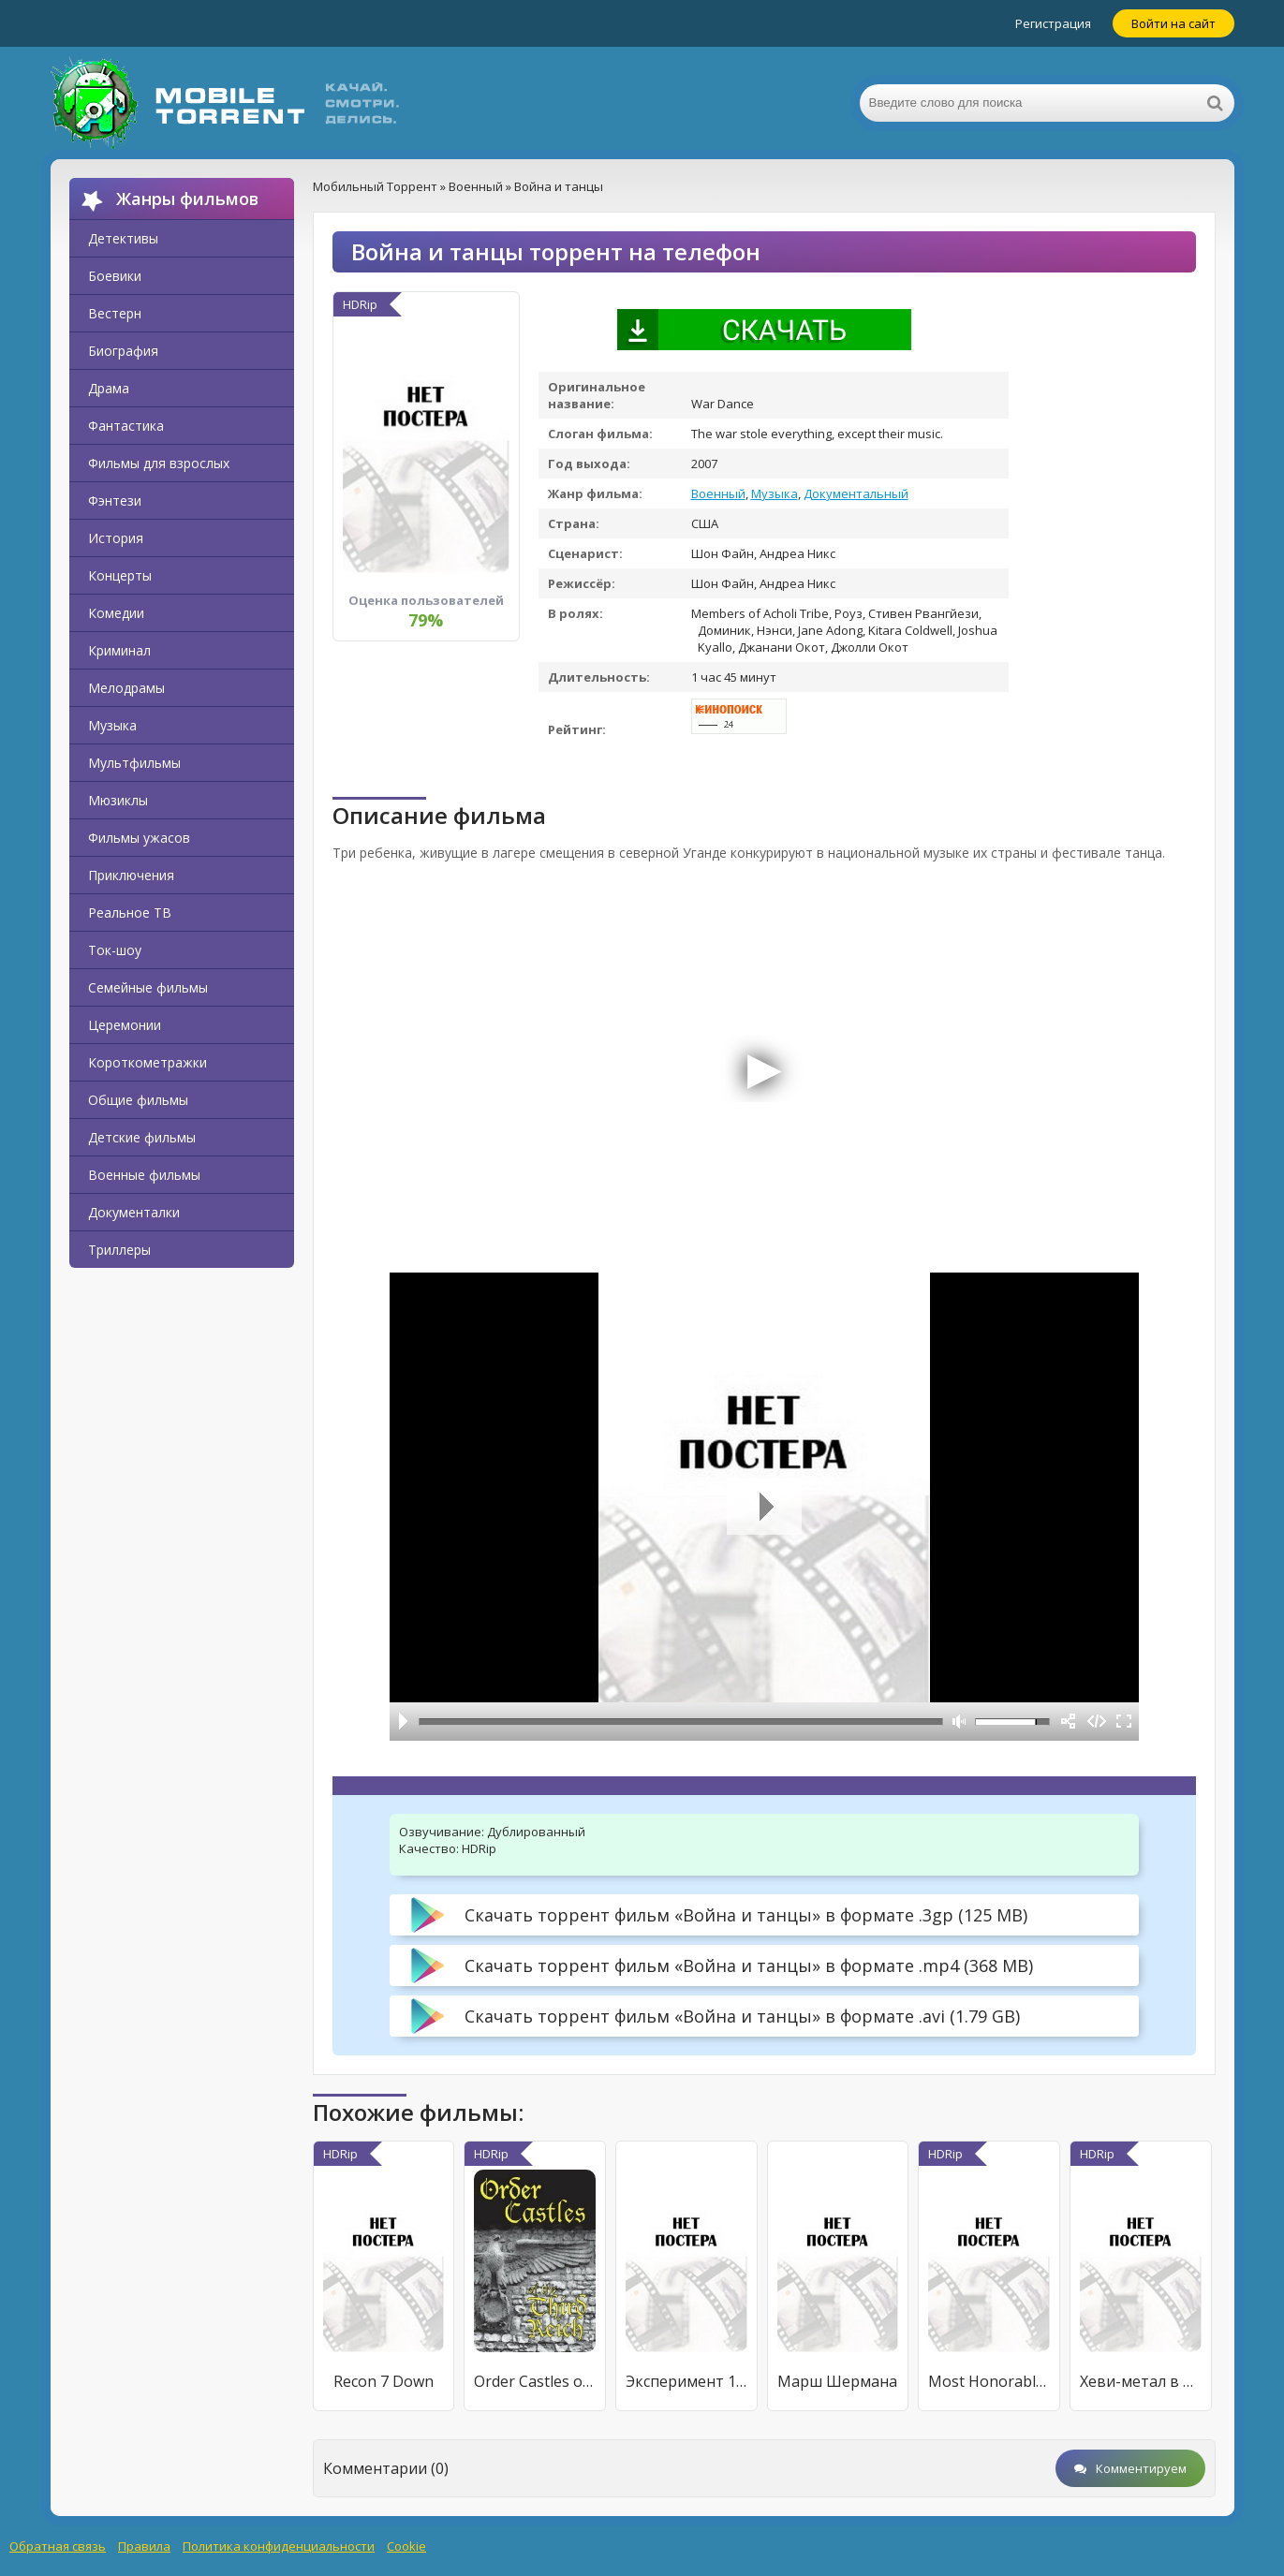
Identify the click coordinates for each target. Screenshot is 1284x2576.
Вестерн (114, 313)
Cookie (406, 2546)
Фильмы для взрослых (158, 463)
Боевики (114, 276)
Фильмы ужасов (139, 837)
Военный (718, 493)
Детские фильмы (142, 1137)
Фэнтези (114, 500)
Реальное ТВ (129, 912)
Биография (123, 351)
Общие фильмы (138, 1100)
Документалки (134, 1212)
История (115, 538)
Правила (144, 2546)
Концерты (120, 575)
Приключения (131, 875)
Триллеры (119, 1250)
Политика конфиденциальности (279, 2546)
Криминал (119, 650)
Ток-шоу (114, 950)
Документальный (856, 493)
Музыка (112, 725)
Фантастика (126, 425)
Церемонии (124, 1025)
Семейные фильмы (148, 987)
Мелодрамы (126, 688)
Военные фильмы (144, 1175)
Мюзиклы (118, 800)
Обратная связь (57, 2546)
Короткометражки (147, 1062)
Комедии (116, 613)
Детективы (123, 238)
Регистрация (1053, 23)
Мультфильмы (134, 763)
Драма (108, 388)
